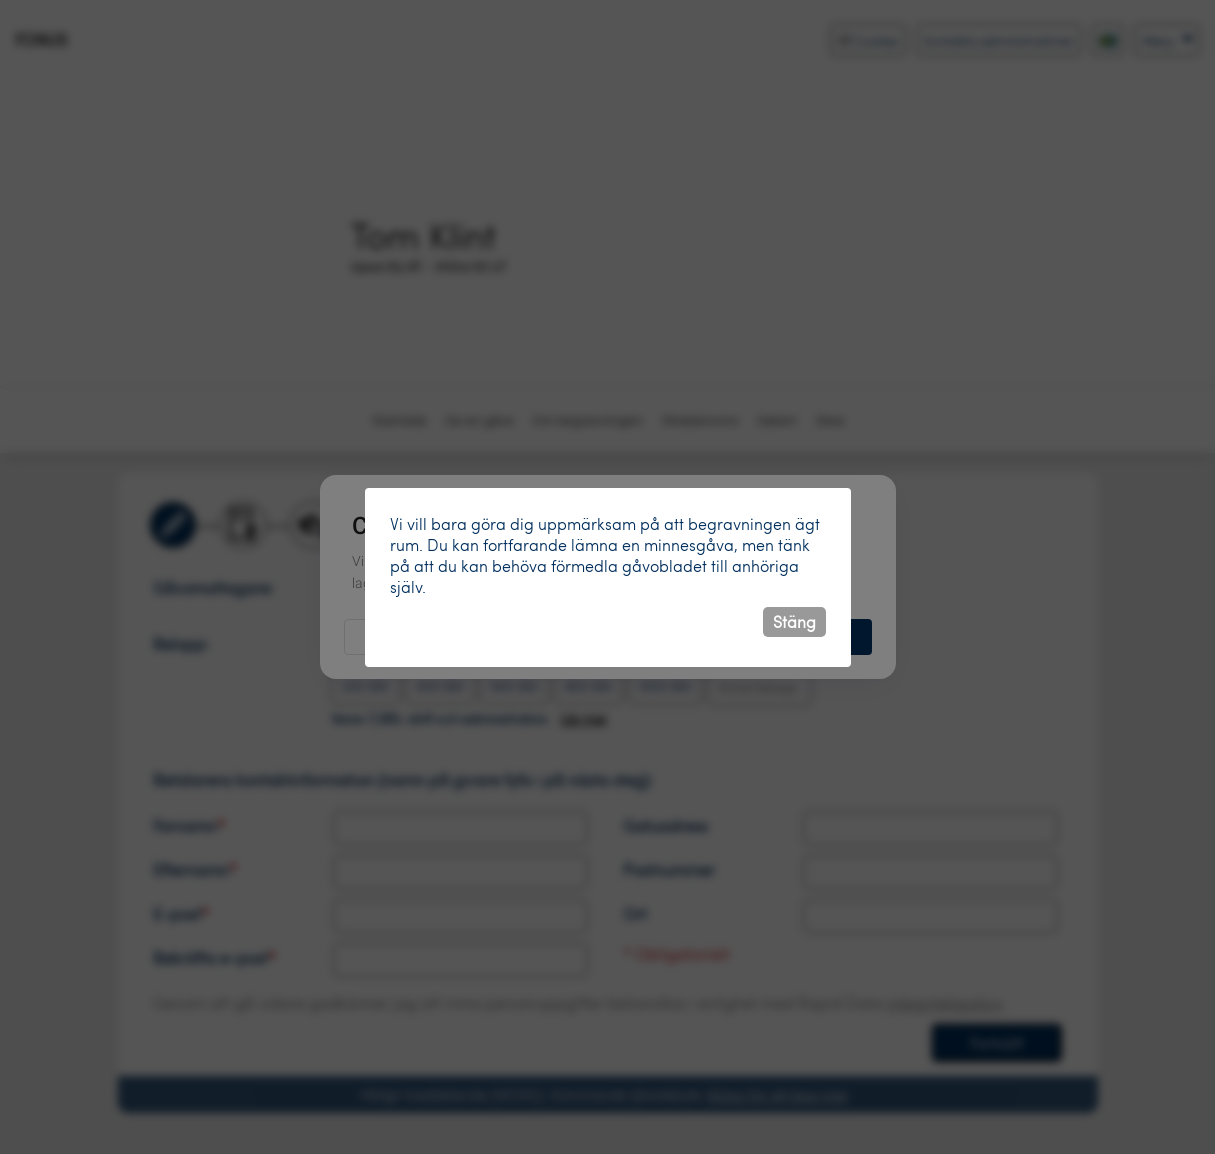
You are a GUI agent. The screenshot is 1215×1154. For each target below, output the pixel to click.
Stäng (794, 621)
